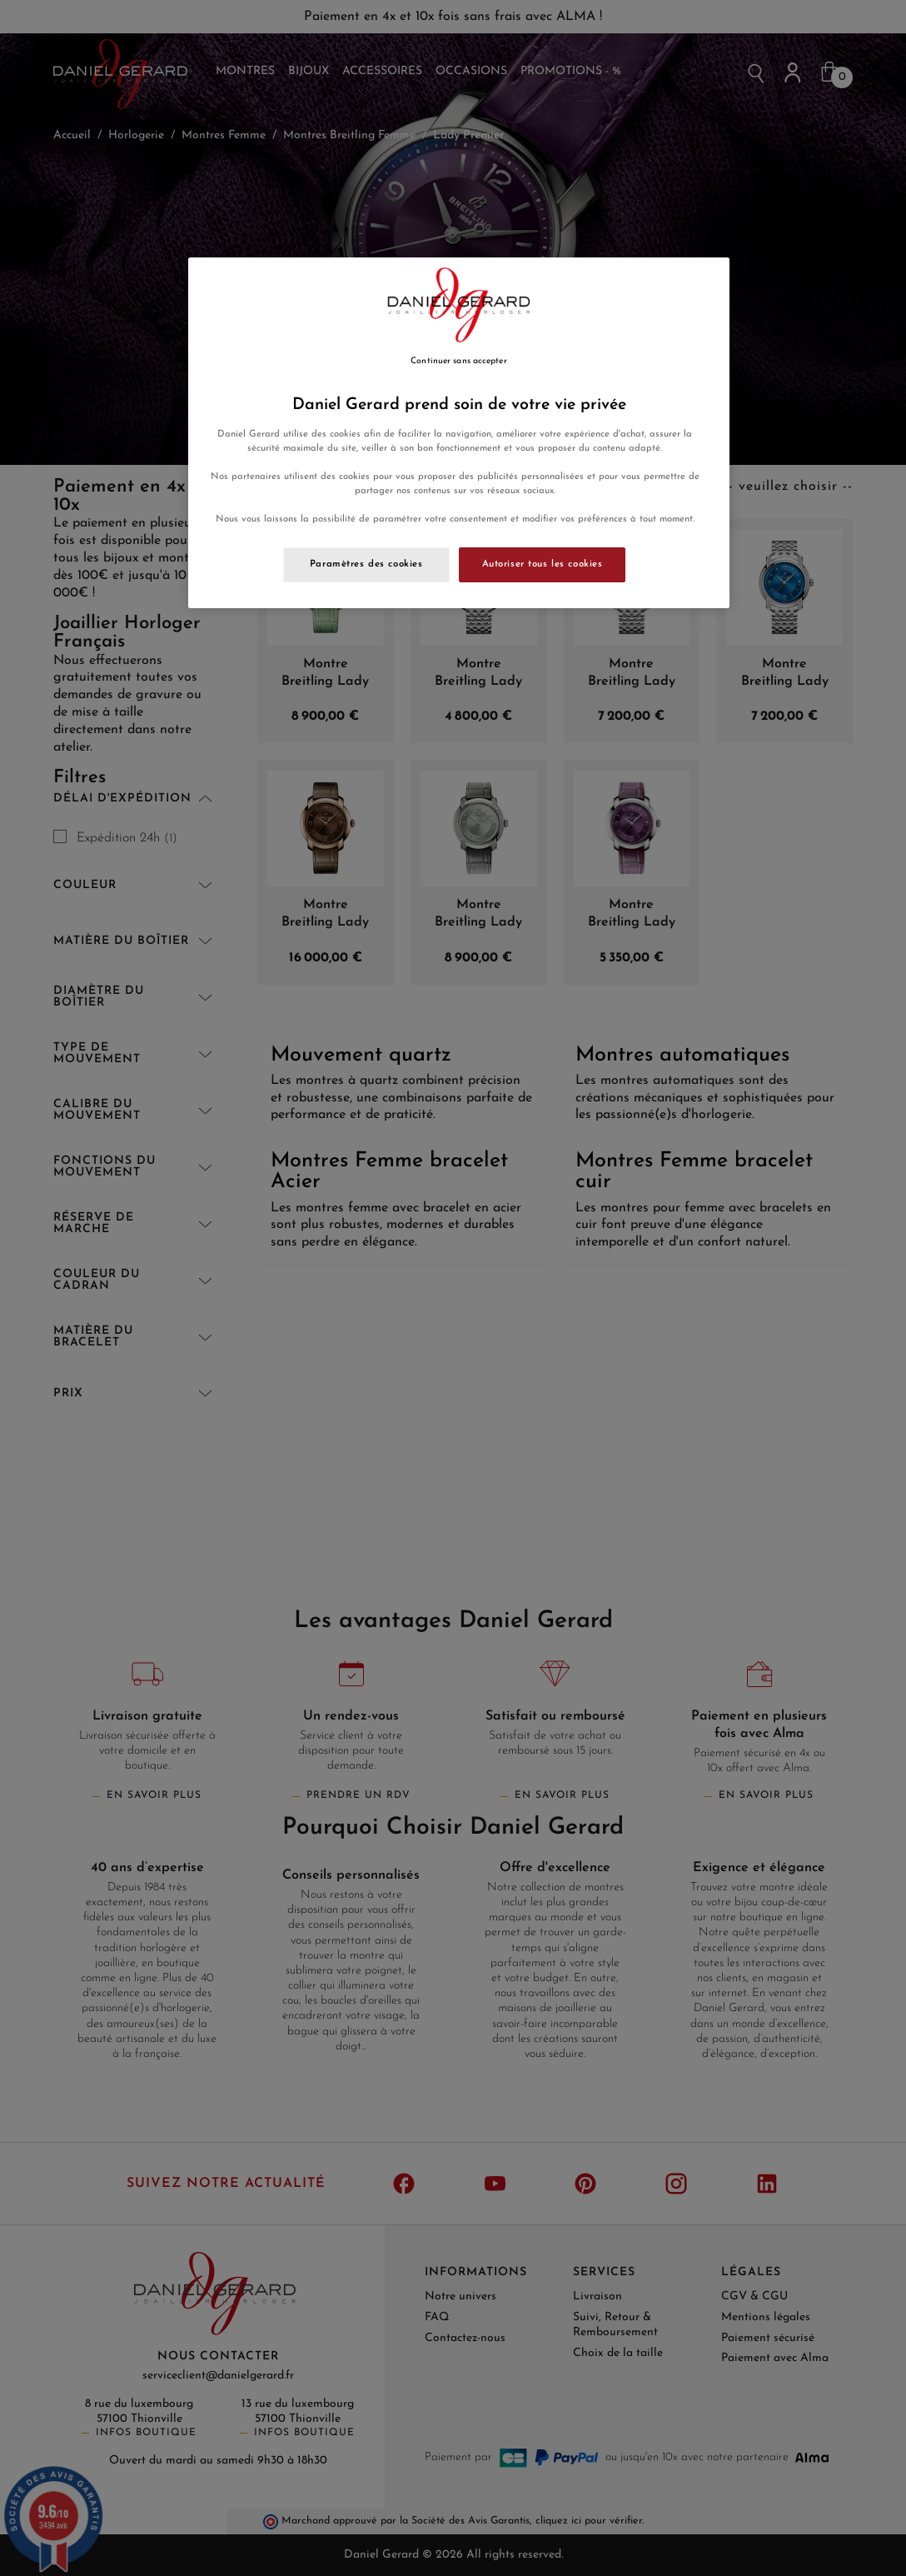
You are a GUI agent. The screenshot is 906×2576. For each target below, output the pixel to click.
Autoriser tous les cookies (542, 564)
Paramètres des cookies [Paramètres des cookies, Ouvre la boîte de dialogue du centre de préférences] (366, 564)
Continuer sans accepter (458, 361)
